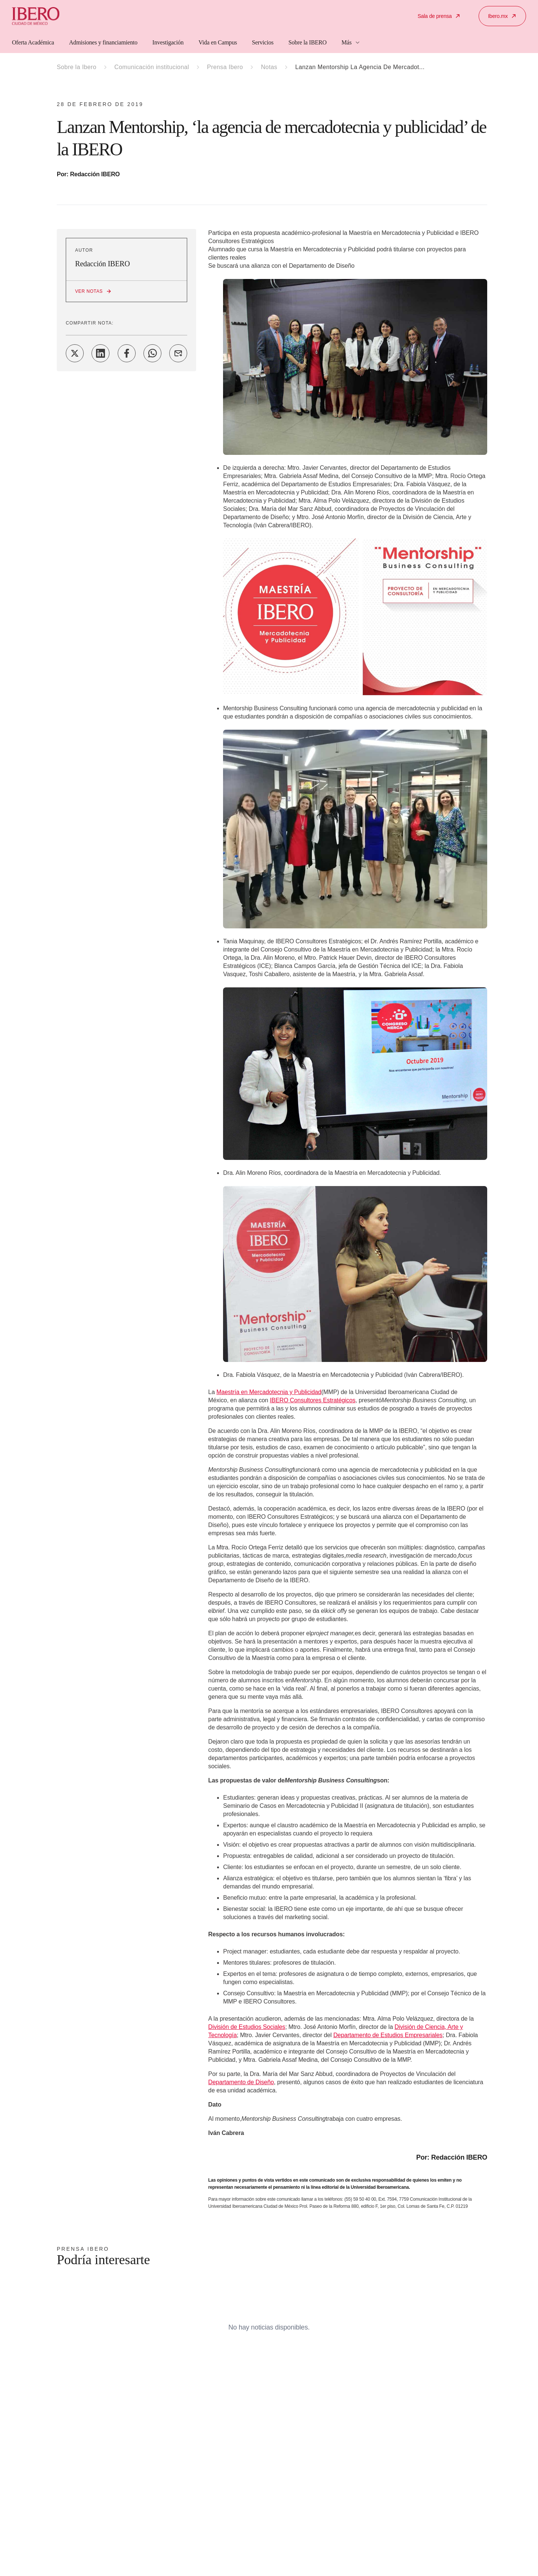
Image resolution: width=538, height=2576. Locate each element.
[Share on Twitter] (75, 353)
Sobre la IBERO (307, 42)
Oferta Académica (33, 42)
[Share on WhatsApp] (152, 353)
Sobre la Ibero (76, 67)
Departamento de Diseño (241, 2082)
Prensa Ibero (225, 67)
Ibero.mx (502, 16)
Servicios (262, 42)
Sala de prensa (439, 16)
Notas (269, 67)
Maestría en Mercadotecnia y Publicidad (268, 1392)
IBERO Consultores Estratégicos (312, 1400)
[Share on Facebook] (127, 353)
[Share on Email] (178, 353)
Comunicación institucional (151, 67)
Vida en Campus (217, 42)
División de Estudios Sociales (246, 2027)
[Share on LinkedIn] (100, 353)
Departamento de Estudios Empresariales (387, 2035)
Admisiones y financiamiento (103, 42)
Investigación (168, 42)
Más (351, 42)
